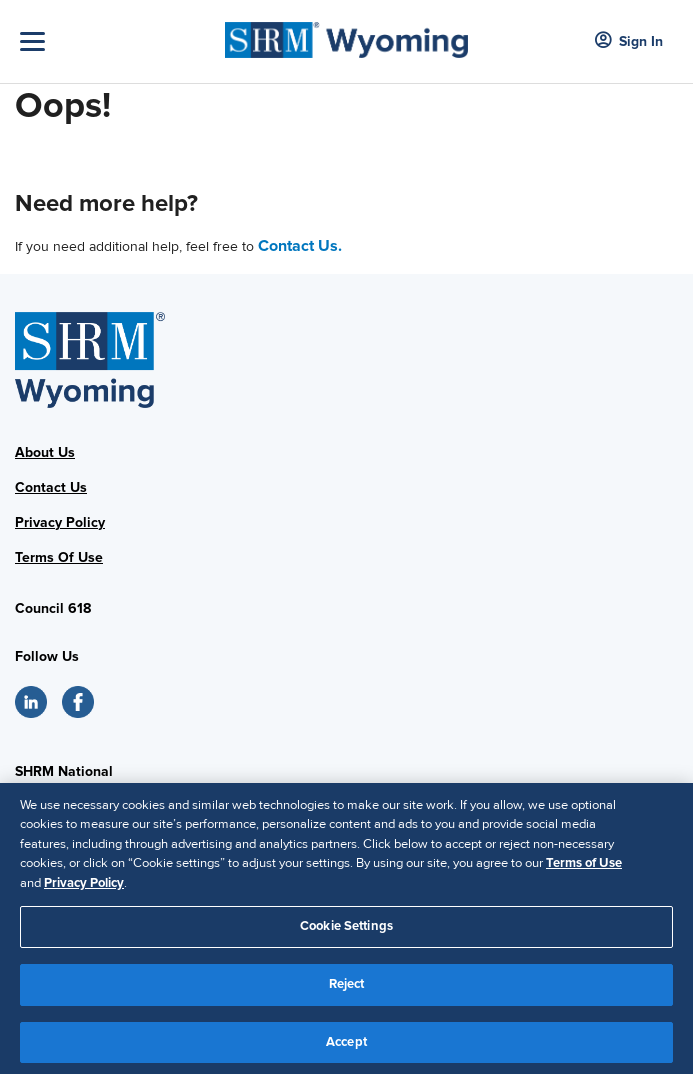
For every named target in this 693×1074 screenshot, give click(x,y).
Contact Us (51, 487)
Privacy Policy (60, 522)
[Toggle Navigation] (117, 41)
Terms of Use (584, 870)
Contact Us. (300, 246)
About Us (45, 452)
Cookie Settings (346, 933)
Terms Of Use (59, 557)
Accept (346, 1048)
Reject (347, 990)
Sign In (629, 41)
